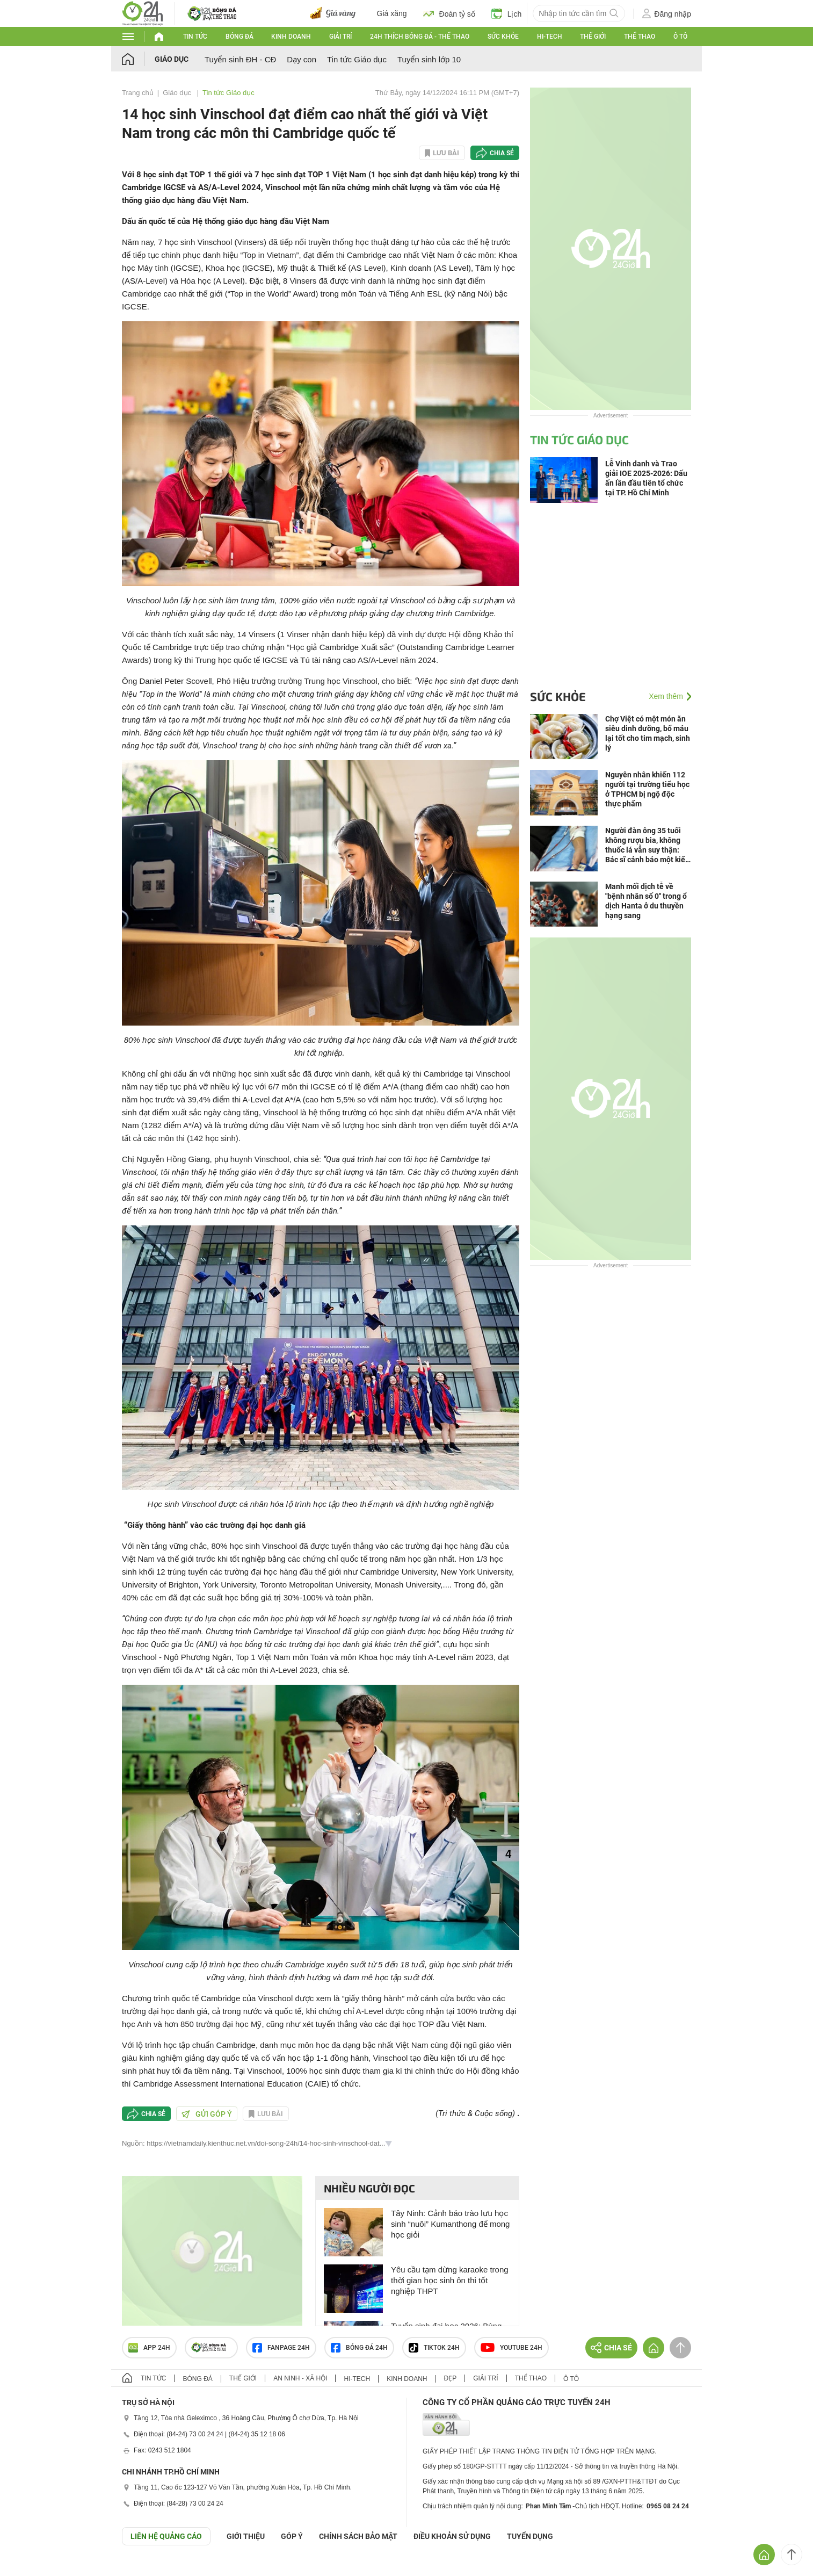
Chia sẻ (502, 153)
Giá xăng (392, 13)
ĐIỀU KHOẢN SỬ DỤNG (452, 2536)
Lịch (506, 13)
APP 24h (149, 2348)
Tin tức (195, 36)
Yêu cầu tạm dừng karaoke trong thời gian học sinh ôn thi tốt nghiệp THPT (450, 2280)
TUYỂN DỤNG (530, 2536)
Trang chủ (138, 93)
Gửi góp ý (207, 2114)
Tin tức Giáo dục (357, 59)
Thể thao (639, 36)
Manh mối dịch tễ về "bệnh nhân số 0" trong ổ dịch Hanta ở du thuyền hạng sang (646, 901)
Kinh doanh (291, 36)
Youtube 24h (511, 2348)
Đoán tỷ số (449, 13)
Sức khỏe (503, 36)
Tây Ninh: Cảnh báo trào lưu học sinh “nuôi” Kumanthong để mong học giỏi (450, 2224)
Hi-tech (549, 36)
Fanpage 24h (281, 2348)
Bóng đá (239, 36)
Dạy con (301, 59)
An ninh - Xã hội (300, 2378)
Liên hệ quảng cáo (166, 2536)
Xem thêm (666, 696)
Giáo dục (171, 59)
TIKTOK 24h (434, 2348)
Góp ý (292, 2536)
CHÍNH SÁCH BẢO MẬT (358, 2536)
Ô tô (680, 36)
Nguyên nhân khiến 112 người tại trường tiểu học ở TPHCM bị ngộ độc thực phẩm (647, 789)
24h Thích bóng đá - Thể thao (419, 36)
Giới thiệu (246, 2536)
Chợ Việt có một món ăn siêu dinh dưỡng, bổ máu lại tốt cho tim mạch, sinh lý (647, 733)
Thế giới (593, 36)
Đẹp (450, 2378)
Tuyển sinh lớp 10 (429, 59)
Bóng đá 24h (359, 2348)
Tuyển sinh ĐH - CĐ (240, 59)
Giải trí (340, 36)
